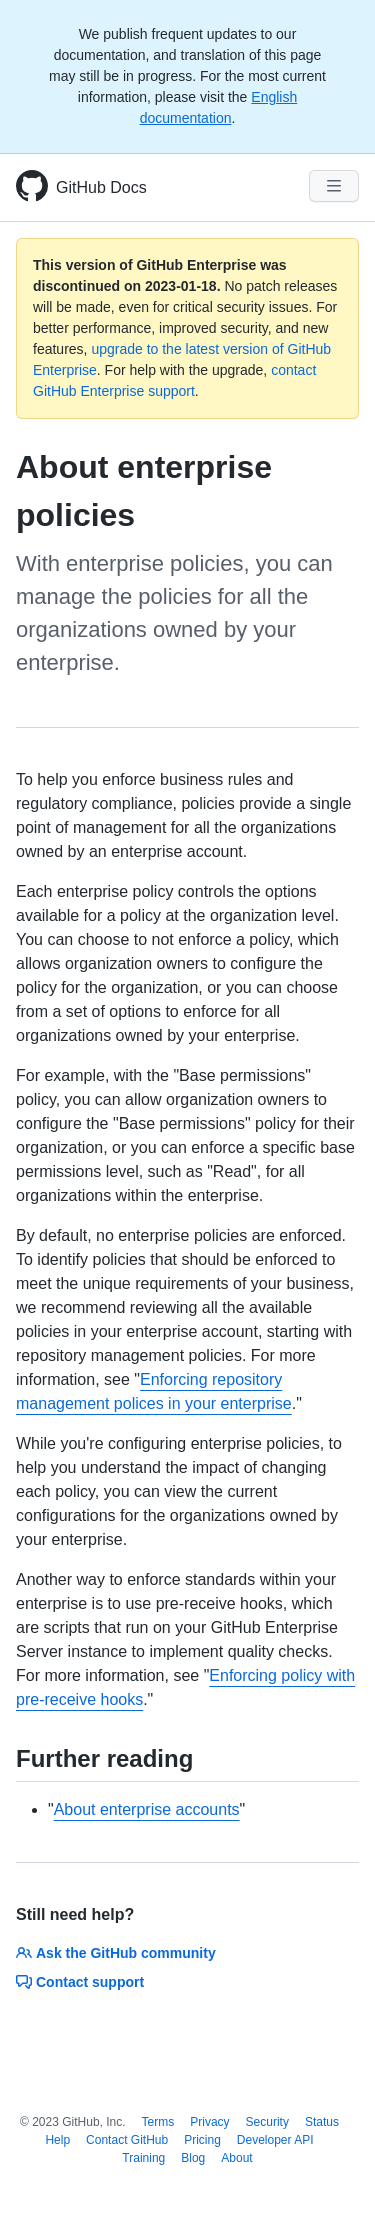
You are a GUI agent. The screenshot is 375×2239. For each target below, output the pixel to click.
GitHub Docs (101, 187)
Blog (193, 2158)
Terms (158, 2122)
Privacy (209, 2122)
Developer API (275, 2140)
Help (57, 2140)
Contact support (80, 1982)
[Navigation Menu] (334, 186)
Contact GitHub (127, 2140)
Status (322, 2122)
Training (143, 2158)
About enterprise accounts (147, 1809)
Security (267, 2122)
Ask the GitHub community (116, 1953)
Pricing (202, 2140)
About (236, 2158)
